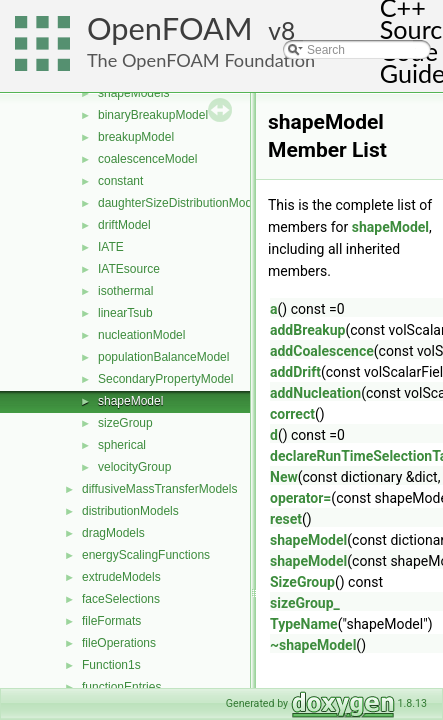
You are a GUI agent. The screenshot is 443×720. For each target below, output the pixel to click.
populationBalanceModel (163, 357)
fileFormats (111, 621)
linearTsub (125, 313)
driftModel (124, 225)
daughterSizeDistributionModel (179, 203)
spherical (122, 445)
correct (292, 414)
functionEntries (121, 687)
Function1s (111, 665)
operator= (300, 498)
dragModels (113, 533)
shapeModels (133, 93)
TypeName (304, 624)
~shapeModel (313, 645)
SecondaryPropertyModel (165, 379)
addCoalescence (322, 351)
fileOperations (119, 643)
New (284, 477)
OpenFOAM (170, 28)
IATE (111, 247)
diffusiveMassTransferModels (159, 489)
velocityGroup (134, 467)
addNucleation (315, 393)
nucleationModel (141, 335)
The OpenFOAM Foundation (201, 60)
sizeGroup (125, 423)
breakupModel (136, 137)
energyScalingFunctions (146, 555)
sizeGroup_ (305, 603)
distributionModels (130, 511)
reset (286, 519)
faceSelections (121, 599)
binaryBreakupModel (153, 115)
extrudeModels (121, 577)
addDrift (295, 372)
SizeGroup (302, 582)
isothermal (125, 291)
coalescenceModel (147, 159)
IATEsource (129, 269)
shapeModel (130, 401)
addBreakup (307, 330)
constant (120, 181)
